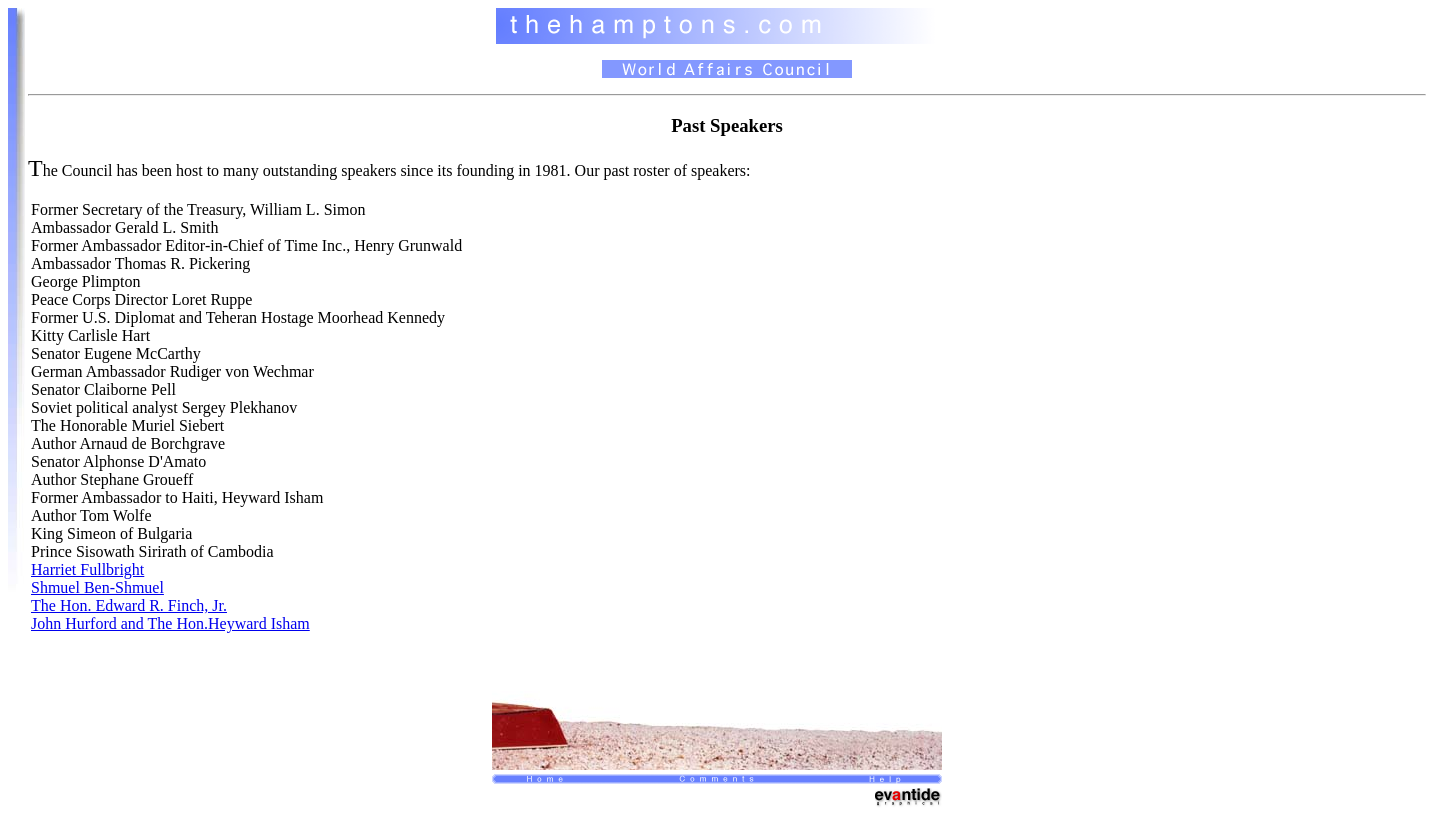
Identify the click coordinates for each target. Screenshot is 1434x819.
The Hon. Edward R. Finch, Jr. (129, 605)
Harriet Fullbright (87, 569)
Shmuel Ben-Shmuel (97, 587)
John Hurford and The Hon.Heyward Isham (170, 623)
